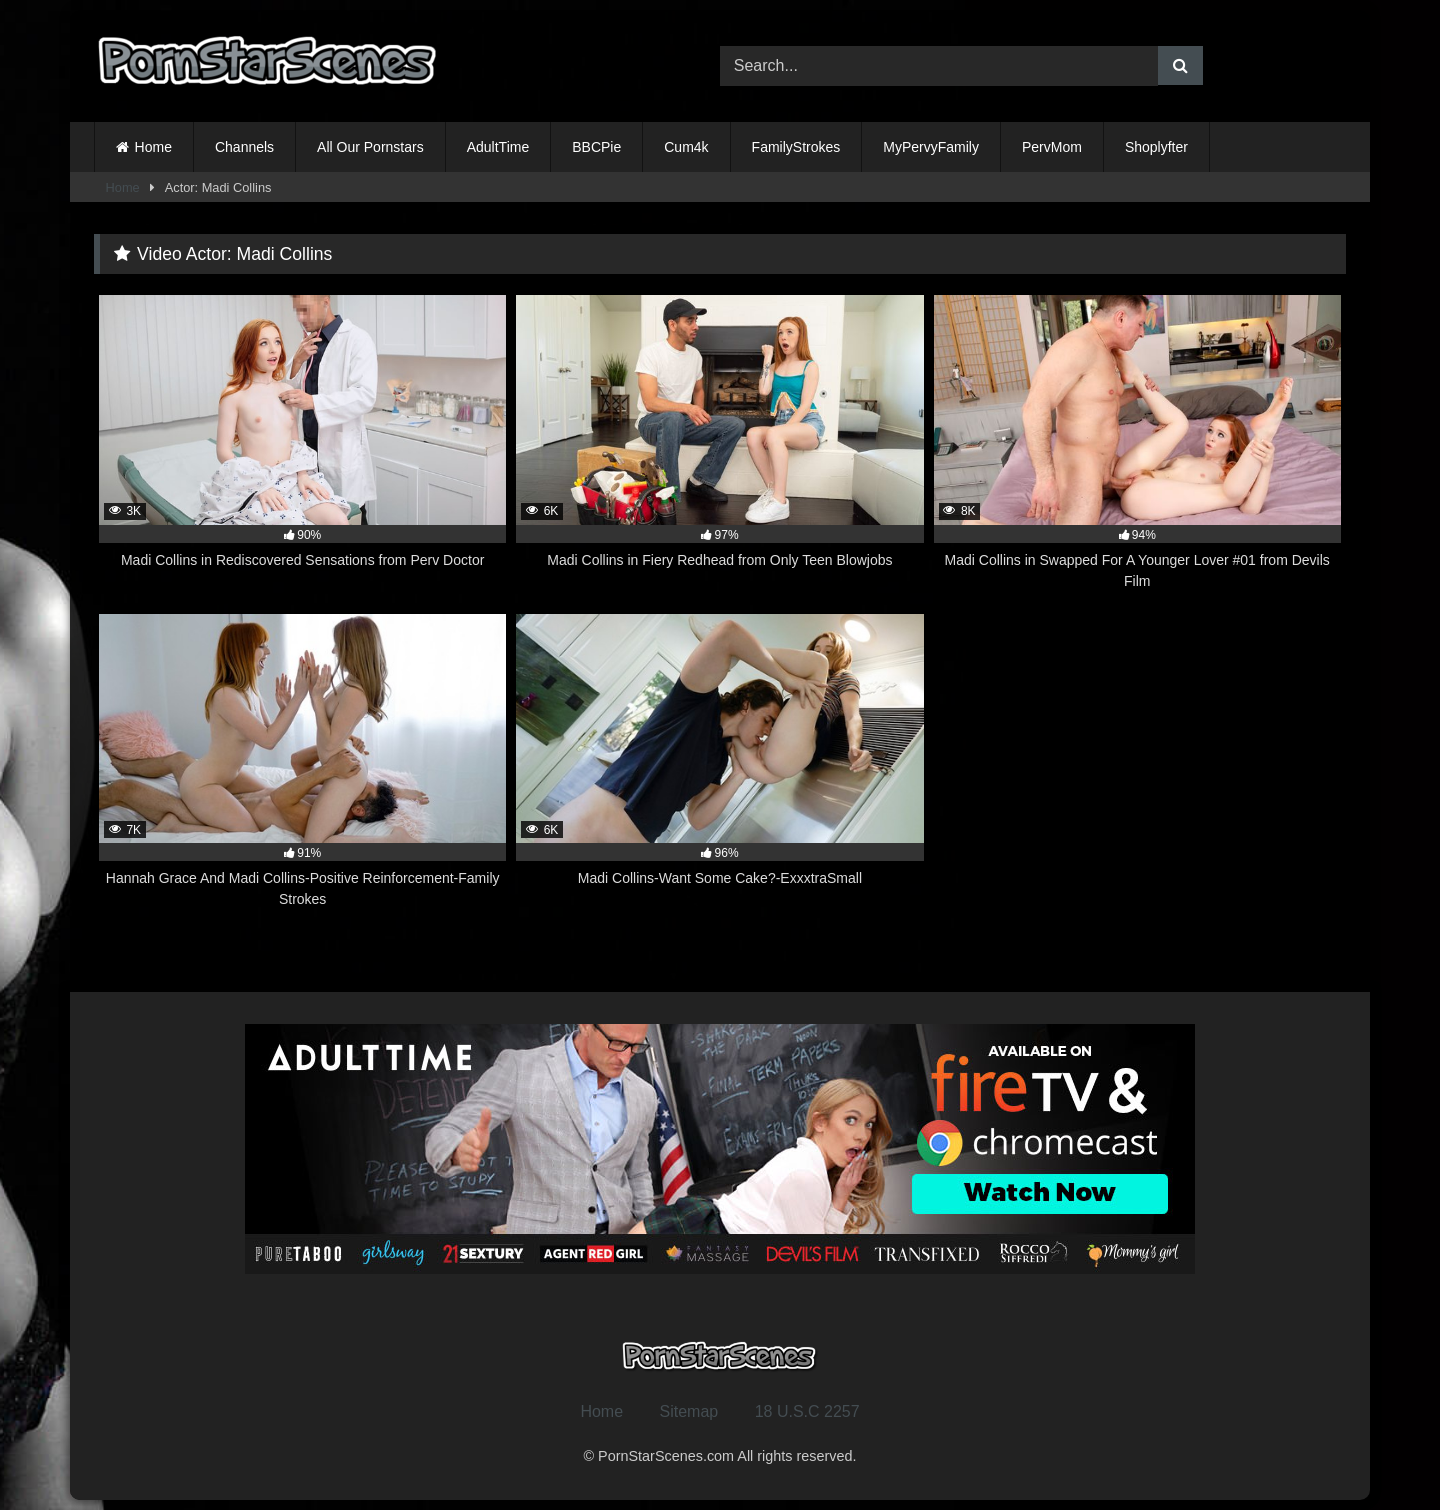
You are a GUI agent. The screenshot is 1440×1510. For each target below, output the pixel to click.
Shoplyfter (1156, 147)
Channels (244, 147)
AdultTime (498, 147)
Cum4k (686, 147)
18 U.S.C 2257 (807, 1411)
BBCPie (596, 147)
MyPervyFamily (931, 147)
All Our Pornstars (370, 147)
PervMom (1052, 147)
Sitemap (689, 1411)
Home (153, 147)
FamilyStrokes (796, 147)
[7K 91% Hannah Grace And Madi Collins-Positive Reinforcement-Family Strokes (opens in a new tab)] (302, 762)
